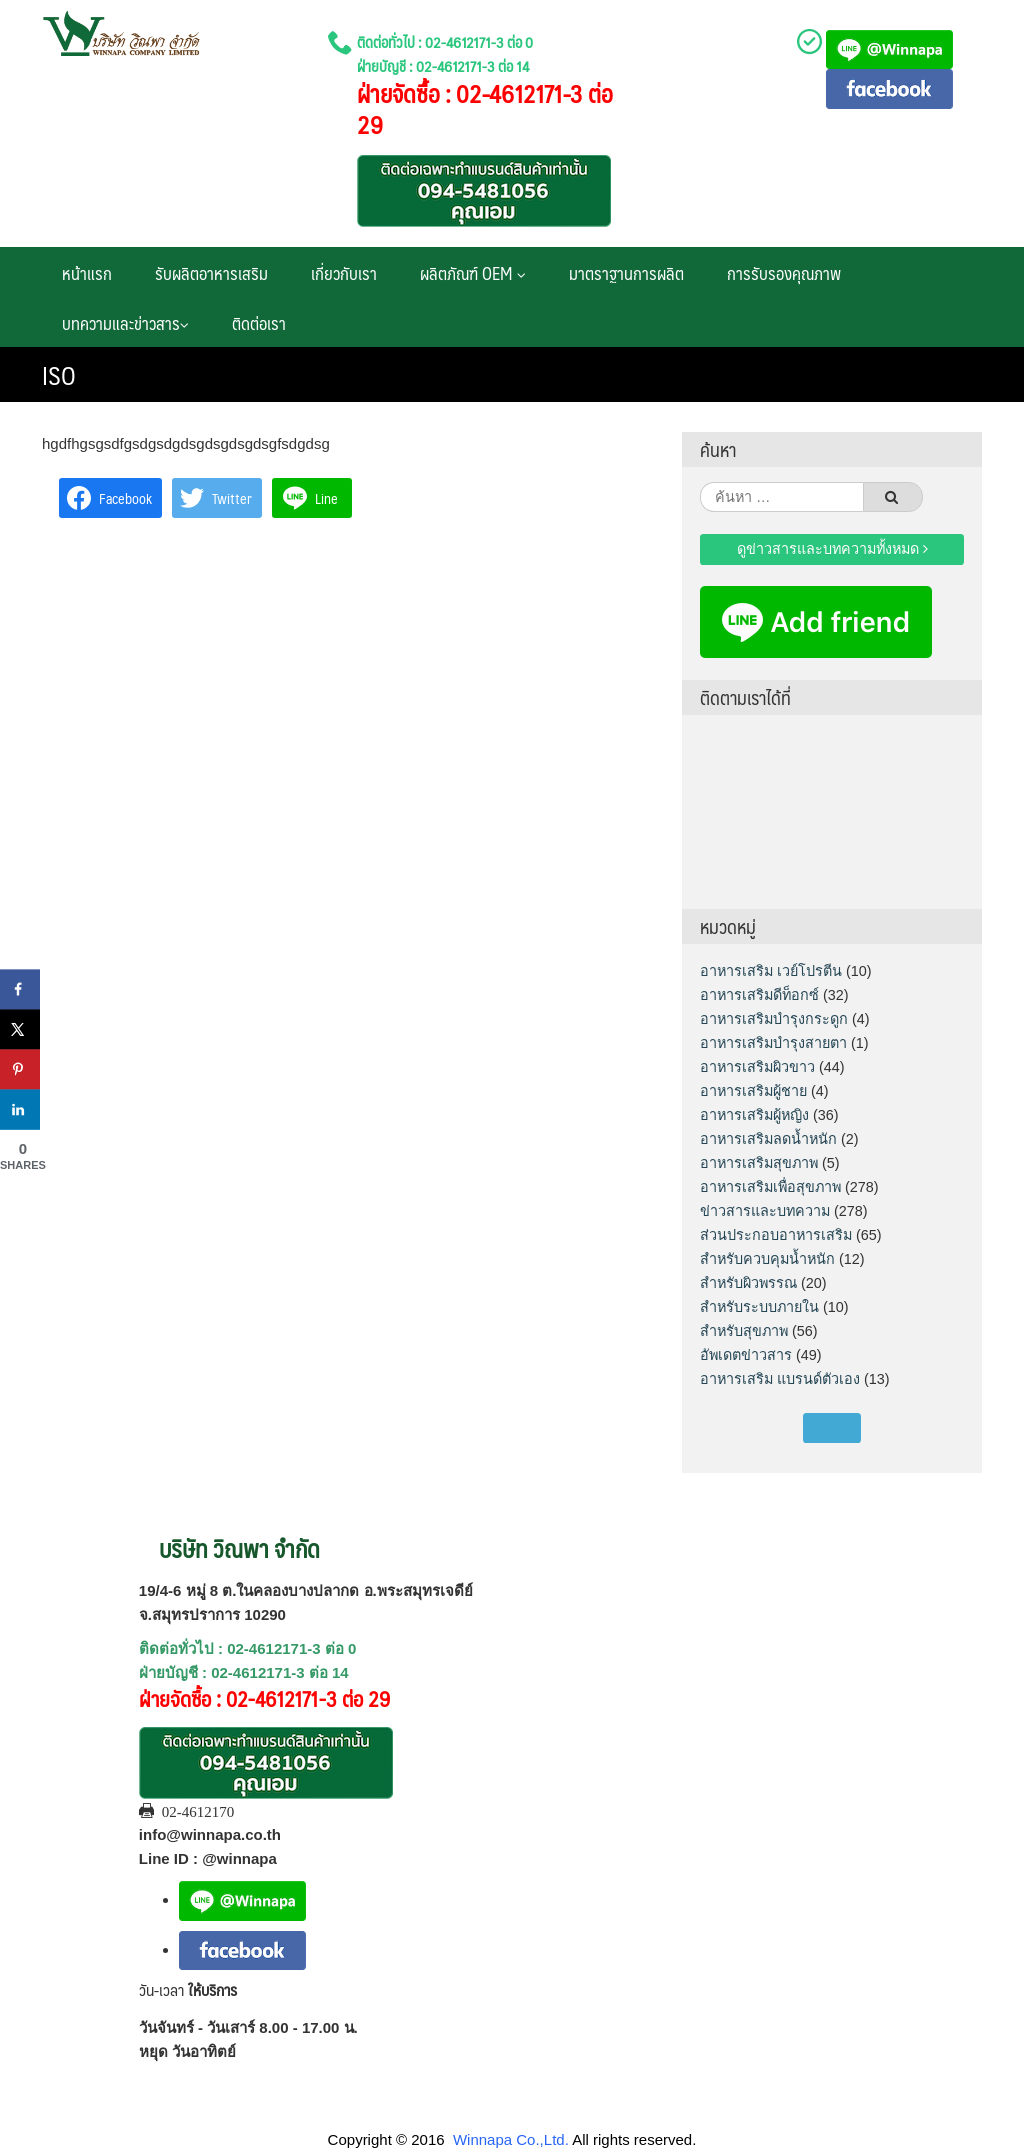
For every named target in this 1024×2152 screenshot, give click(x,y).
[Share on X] (20, 1030)
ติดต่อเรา (259, 323)
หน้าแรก (87, 273)
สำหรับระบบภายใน (759, 1307)
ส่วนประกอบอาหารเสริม (776, 1235)
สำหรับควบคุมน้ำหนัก (767, 1259)
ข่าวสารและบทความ (765, 1211)
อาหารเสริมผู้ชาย (753, 1091)
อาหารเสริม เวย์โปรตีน (771, 971)
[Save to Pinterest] (20, 1070)
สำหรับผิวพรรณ (748, 1283)
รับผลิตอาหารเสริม (211, 273)
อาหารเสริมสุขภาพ (759, 1163)
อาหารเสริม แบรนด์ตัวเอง (780, 1379)
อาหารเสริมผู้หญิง (754, 1115)
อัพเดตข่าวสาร (746, 1355)
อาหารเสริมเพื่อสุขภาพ (770, 1187)
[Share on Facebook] (20, 990)
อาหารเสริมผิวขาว (757, 1067)
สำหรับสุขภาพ (744, 1331)
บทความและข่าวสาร (125, 323)
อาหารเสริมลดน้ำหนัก (768, 1139)
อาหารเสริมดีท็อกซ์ (759, 995)
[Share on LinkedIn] (20, 1110)
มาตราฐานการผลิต (626, 273)
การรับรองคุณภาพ (784, 273)
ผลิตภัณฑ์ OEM (473, 273)
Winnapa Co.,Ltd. (511, 2139)
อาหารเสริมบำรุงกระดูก (774, 1019)
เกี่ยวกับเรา (344, 273)
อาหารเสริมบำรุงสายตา (773, 1043)
